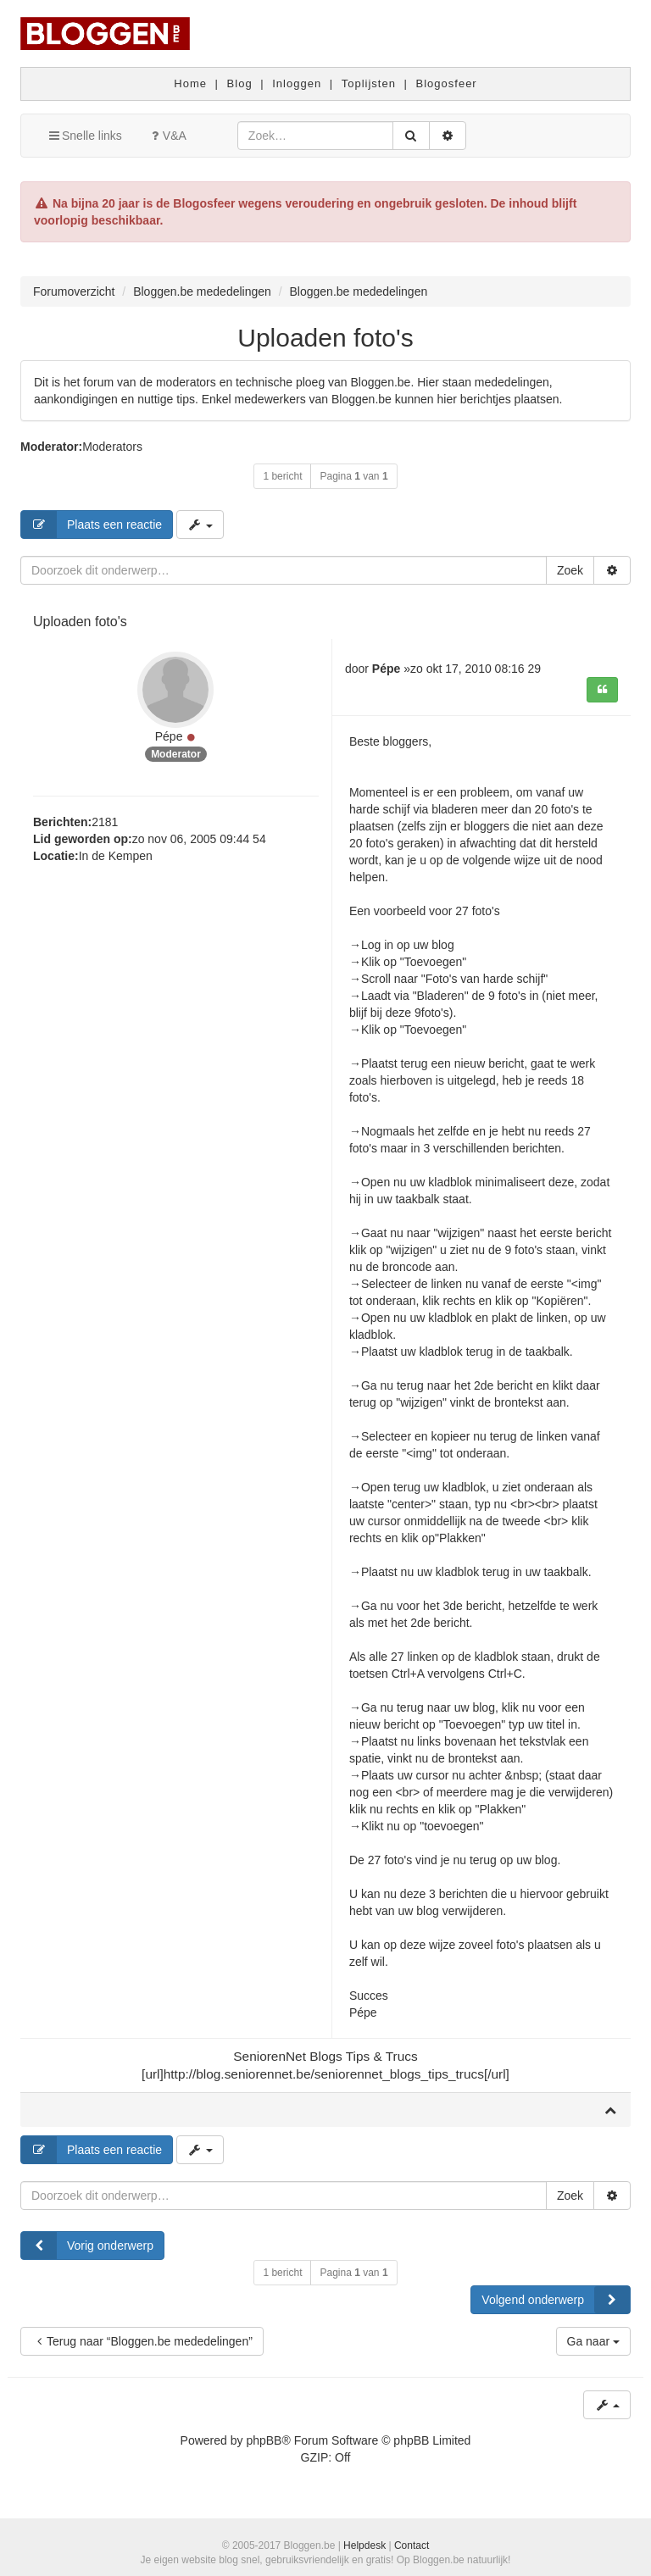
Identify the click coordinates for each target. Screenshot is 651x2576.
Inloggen (296, 83)
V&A (166, 135)
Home (190, 83)
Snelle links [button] (84, 135)
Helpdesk (364, 2545)
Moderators (112, 446)
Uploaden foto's (325, 338)
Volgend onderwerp (555, 2299)
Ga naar (593, 2341)
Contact (411, 2545)
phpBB (263, 2440)
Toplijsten (369, 83)
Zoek (570, 570)
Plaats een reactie (91, 524)
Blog (240, 83)
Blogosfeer (446, 83)
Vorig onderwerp (87, 2245)
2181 (105, 822)
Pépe (169, 736)
